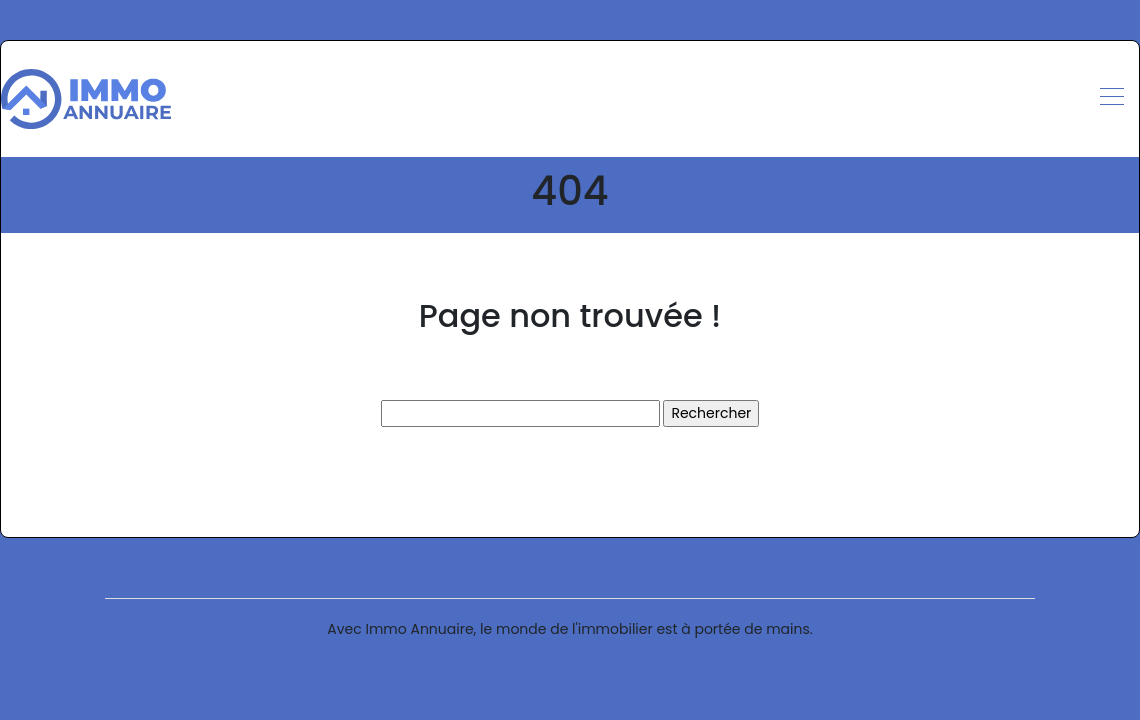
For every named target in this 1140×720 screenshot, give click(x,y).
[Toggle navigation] (1111, 99)
